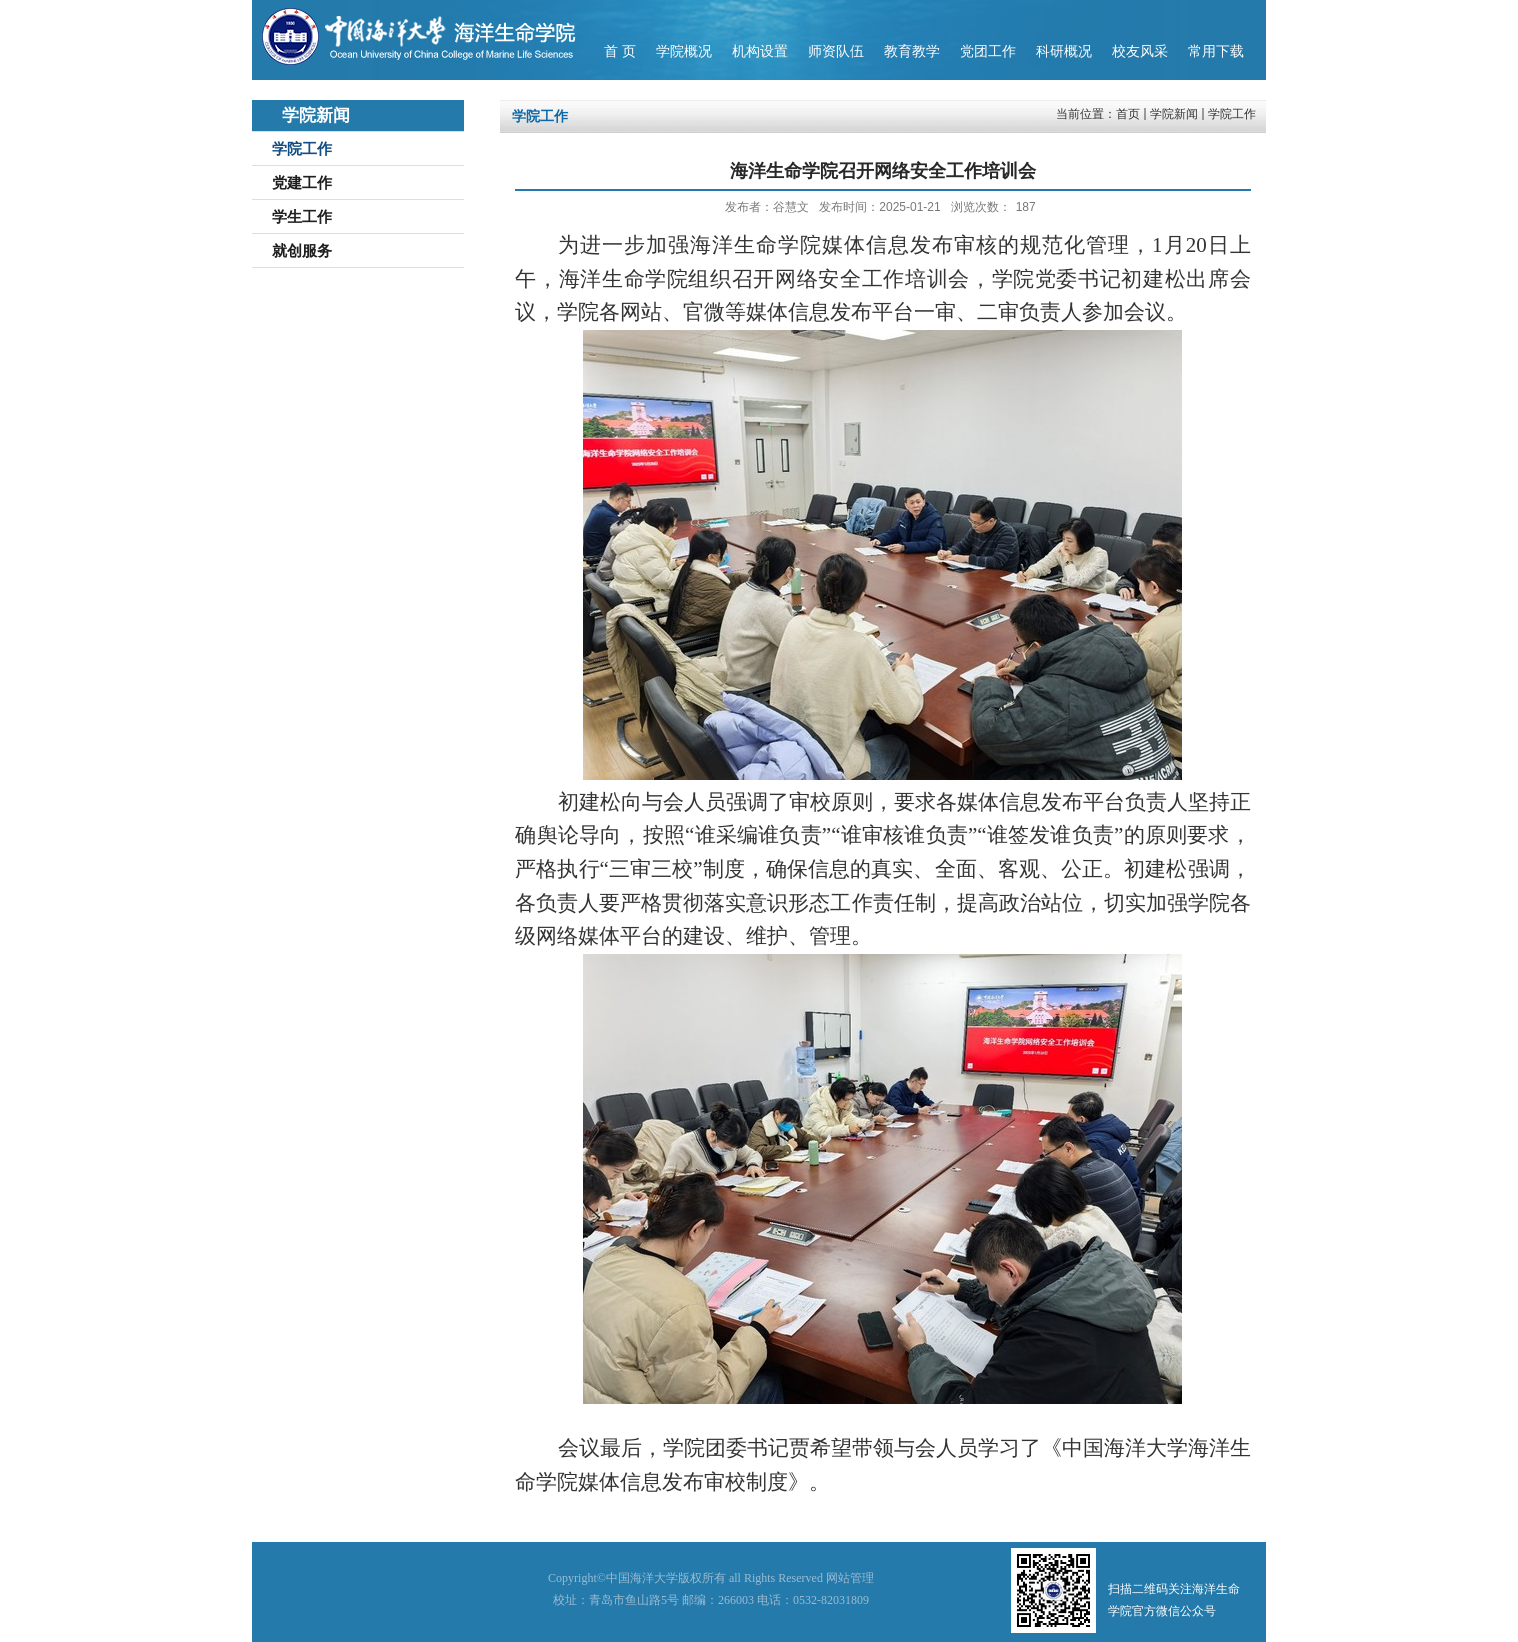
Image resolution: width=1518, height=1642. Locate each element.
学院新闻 (1174, 114)
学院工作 (1232, 114)
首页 (1128, 114)
